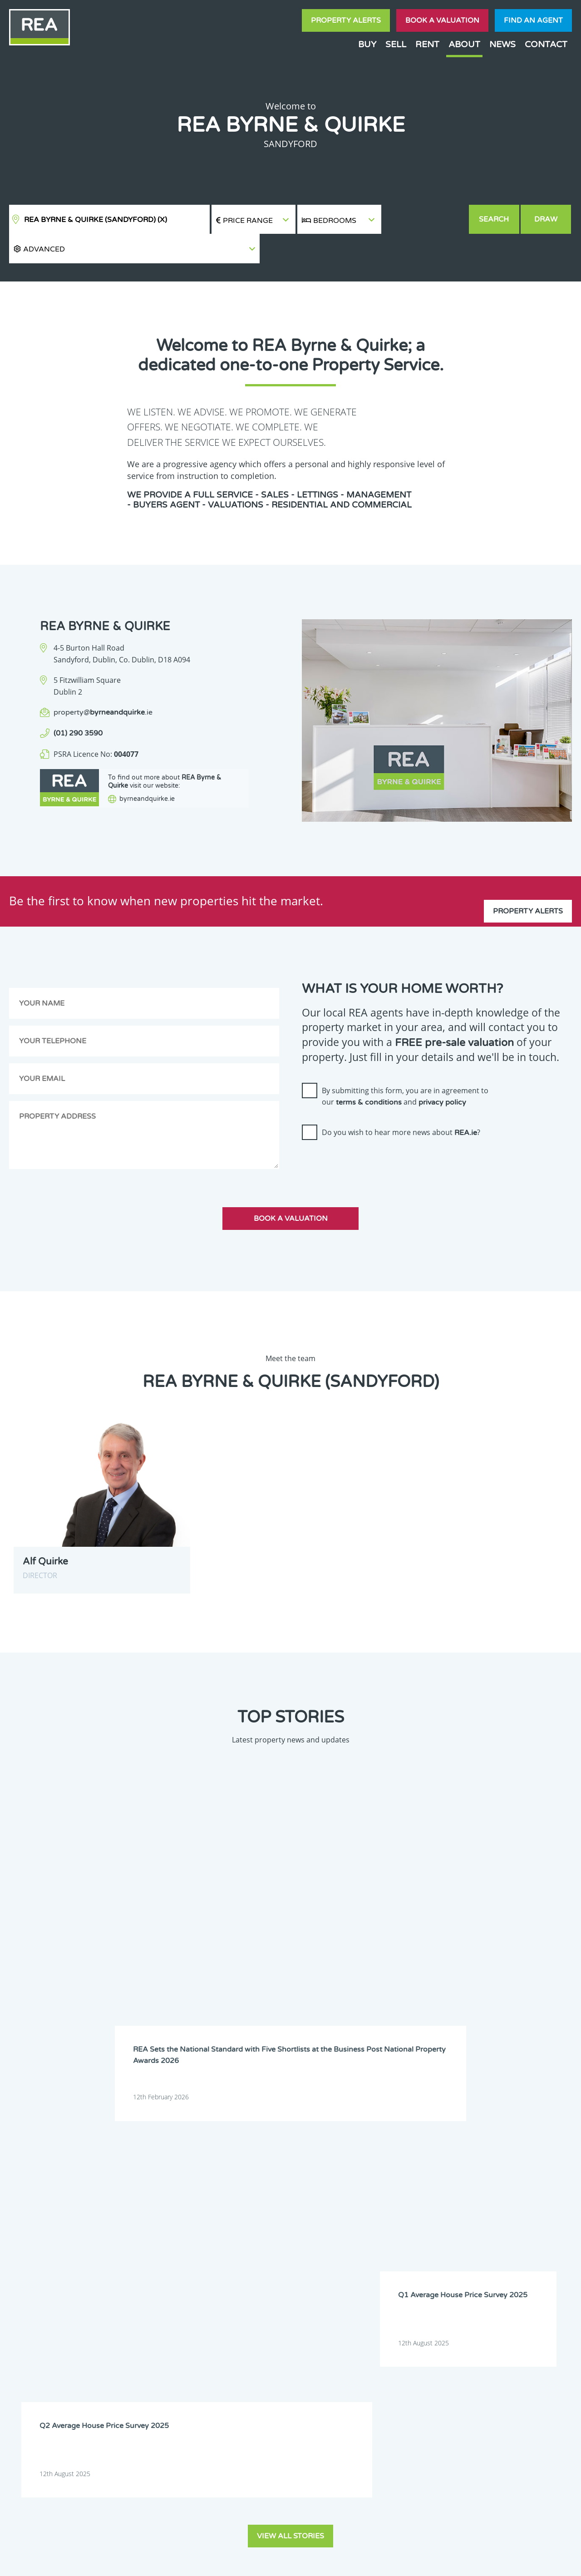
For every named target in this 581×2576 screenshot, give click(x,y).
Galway (372, 2224)
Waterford (431, 2259)
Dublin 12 (376, 2201)
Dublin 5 (483, 2178)
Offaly (480, 2248)
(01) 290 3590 (78, 704)
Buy (367, 44)
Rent (427, 44)
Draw (547, 219)
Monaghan (432, 2248)
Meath (371, 2248)
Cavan (317, 2166)
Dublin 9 (483, 2189)
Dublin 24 (321, 2224)
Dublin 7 (374, 2189)
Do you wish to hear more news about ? (401, 1103)
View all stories (290, 1999)
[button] (425, 219)
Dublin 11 (321, 2201)
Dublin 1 (265, 2178)
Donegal (483, 2166)
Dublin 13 (430, 2201)
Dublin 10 (267, 2201)
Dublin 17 (376, 2213)
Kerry (425, 2224)
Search (495, 219)
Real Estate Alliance (154, 2561)
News (502, 44)
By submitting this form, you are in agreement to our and (405, 1067)
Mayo (316, 2248)
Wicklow (319, 2271)
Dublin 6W (322, 2189)
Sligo (315, 2259)
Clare (370, 2166)
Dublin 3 (374, 2178)
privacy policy (442, 1073)
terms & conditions (369, 1073)
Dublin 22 (267, 2224)
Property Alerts (346, 20)
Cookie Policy (233, 2561)
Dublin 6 (265, 2189)
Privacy (349, 2561)
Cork (424, 2166)
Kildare (481, 2224)
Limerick (429, 2236)
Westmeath (487, 2259)
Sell (395, 44)
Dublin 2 (319, 2178)
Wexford (265, 2271)
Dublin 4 (428, 2178)
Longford (484, 2236)
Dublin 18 (430, 2213)
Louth (261, 2248)
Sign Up (167, 2325)
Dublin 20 (484, 2213)
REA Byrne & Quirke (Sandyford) (95, 219)
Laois (315, 2236)
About (464, 44)
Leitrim (372, 2236)
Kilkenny (265, 2236)
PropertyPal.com (469, 2561)
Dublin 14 (484, 2201)
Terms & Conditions (295, 2561)
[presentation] (371, 1135)
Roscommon (270, 2259)
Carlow (263, 2166)
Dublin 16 (321, 2213)
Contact (546, 44)
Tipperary (376, 2259)
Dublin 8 (428, 2189)
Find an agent (533, 20)
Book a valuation (442, 20)
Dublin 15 (267, 2213)
